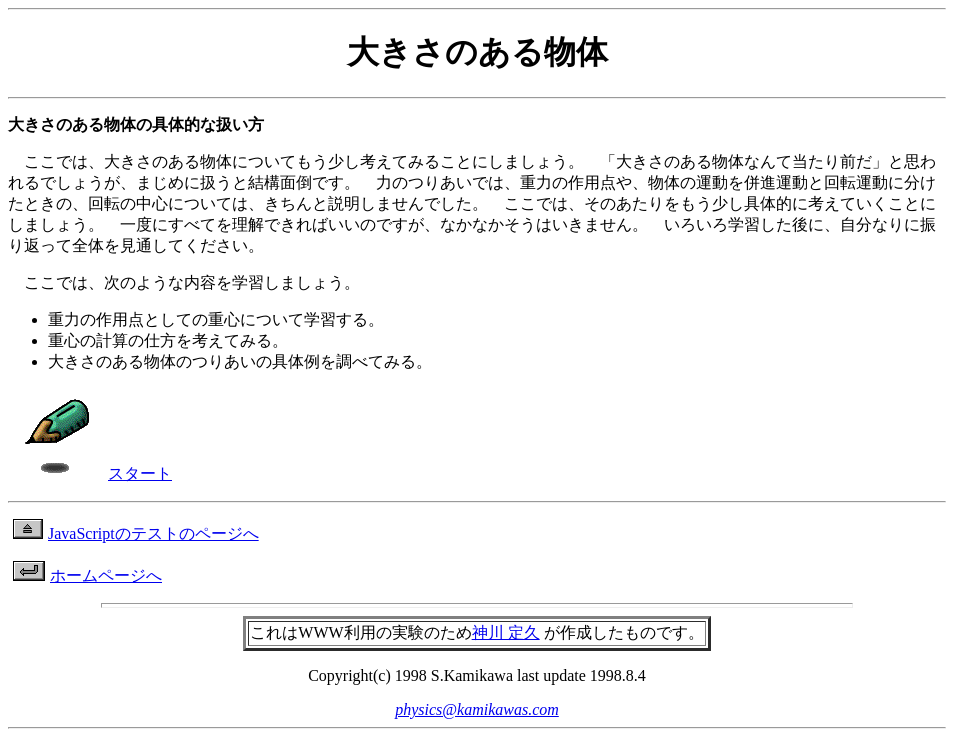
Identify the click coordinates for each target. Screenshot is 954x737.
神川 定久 (506, 632)
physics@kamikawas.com (477, 709)
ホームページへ (87, 575)
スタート (92, 473)
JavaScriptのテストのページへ (136, 533)
